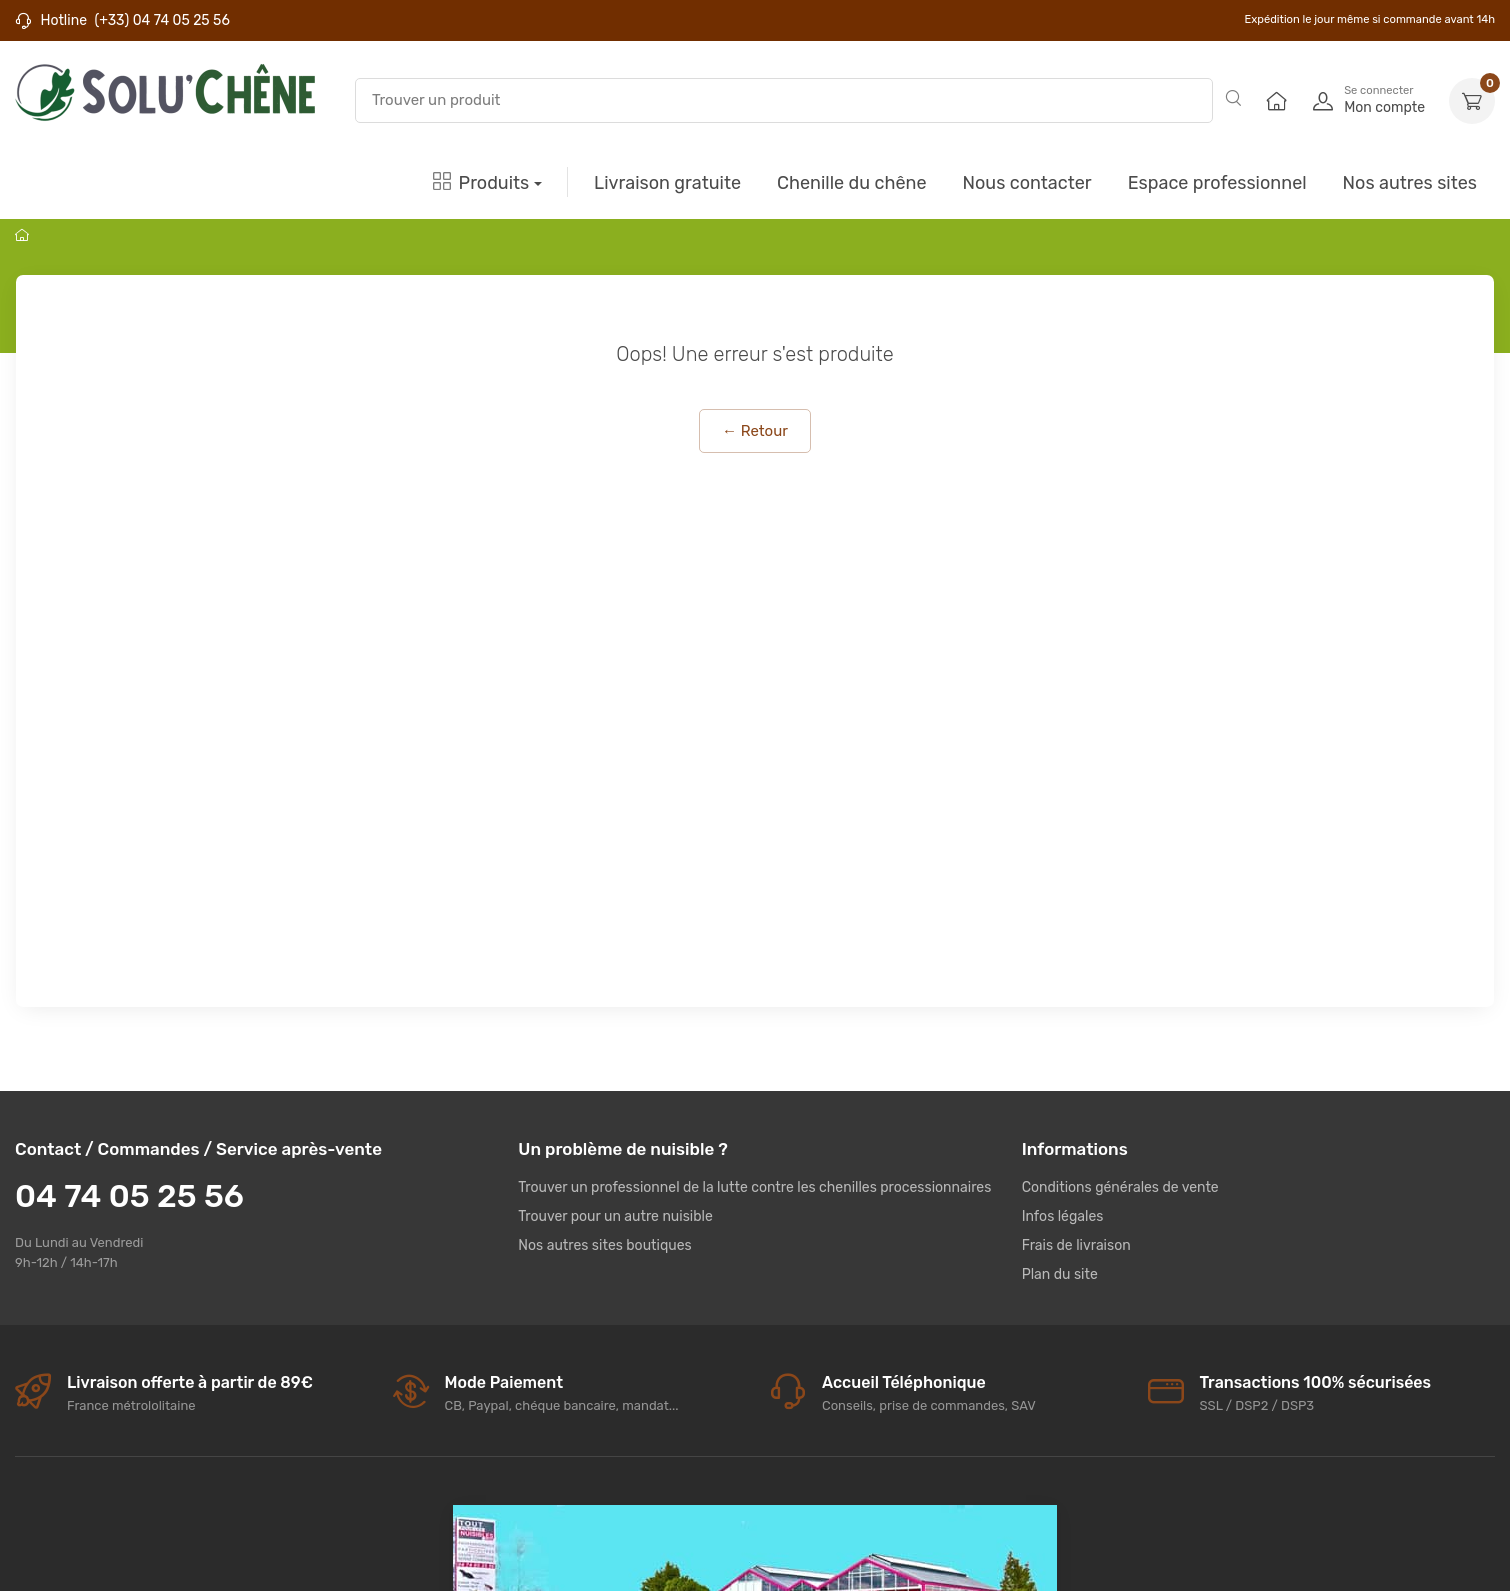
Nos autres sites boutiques (604, 1245)
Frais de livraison (1076, 1245)
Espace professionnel (1217, 183)
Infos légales (1063, 1216)
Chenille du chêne (851, 183)
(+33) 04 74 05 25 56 (161, 20)
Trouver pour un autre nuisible (615, 1216)
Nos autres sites (1410, 183)
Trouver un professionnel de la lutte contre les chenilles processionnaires (754, 1187)
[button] (1472, 101)
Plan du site (1060, 1274)
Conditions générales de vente (1120, 1187)
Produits (481, 183)
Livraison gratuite (667, 183)
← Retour (755, 431)
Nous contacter (1026, 183)
